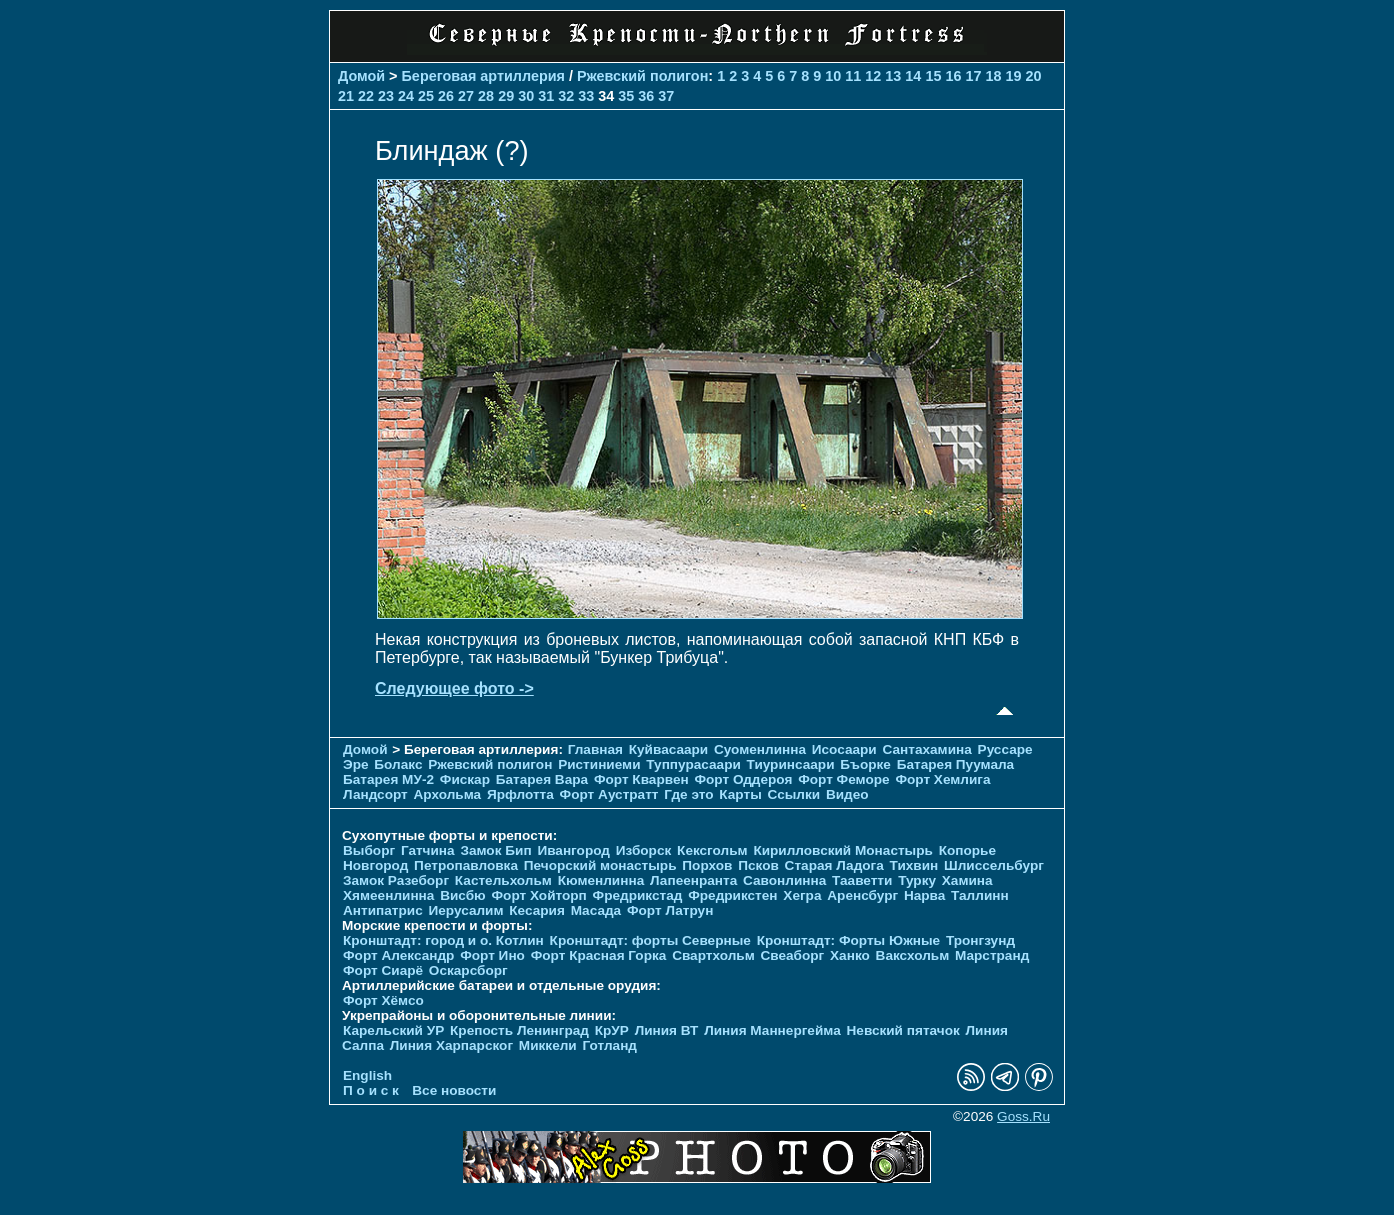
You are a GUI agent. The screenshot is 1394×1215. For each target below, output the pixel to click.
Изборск (644, 850)
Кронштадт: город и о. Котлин (443, 940)
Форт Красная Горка (599, 955)
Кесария (537, 910)
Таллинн (980, 895)
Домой (361, 76)
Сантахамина (927, 749)
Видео (847, 794)
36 (646, 96)
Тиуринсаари (791, 764)
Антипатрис (383, 910)
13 (893, 76)
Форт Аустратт (609, 794)
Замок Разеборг (396, 880)
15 (933, 76)
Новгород (375, 865)
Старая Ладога (834, 865)
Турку (917, 880)
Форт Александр (398, 955)
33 (586, 96)
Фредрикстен (732, 895)
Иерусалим (465, 910)
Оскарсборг (468, 970)
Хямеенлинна (388, 895)
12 (873, 76)
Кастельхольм (503, 880)
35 (626, 96)
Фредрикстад (638, 895)
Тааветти (862, 880)
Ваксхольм (913, 955)
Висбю (463, 895)
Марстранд (992, 955)
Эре (356, 764)
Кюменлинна (601, 880)
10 (833, 76)
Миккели (548, 1045)
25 (426, 96)
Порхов (707, 865)
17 (973, 76)
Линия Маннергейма (772, 1030)
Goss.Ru (1023, 1116)
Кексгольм (712, 850)
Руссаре (1005, 749)
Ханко (850, 955)
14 (913, 76)
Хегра (802, 895)
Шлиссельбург (994, 865)
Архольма (448, 794)
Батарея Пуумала (955, 764)
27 (466, 96)
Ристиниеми (599, 764)
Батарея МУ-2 (388, 779)
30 (526, 96)
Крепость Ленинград (519, 1030)
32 (566, 96)
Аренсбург (862, 895)
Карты (740, 794)
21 (346, 96)
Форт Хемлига (942, 779)
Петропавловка (466, 865)
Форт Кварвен (641, 779)
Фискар (465, 779)
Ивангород (573, 850)
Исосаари (844, 749)
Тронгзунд (980, 940)
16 (953, 76)
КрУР (612, 1030)
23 (386, 96)
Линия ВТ (667, 1030)
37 (666, 96)
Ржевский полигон (642, 76)
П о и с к (371, 1090)
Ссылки (794, 794)
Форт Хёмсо (383, 1000)
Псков (758, 865)
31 (546, 96)
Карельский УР (393, 1030)
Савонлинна (784, 880)
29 (506, 96)
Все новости (454, 1090)
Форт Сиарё (383, 970)
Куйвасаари (668, 749)
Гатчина (428, 850)
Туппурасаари (693, 764)
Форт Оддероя (743, 779)
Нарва (924, 895)
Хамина (967, 880)
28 (486, 96)
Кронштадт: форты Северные (650, 940)
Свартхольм (713, 955)
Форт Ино (492, 955)
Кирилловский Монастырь (842, 850)
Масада (596, 910)
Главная (595, 749)
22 (366, 96)
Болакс (398, 764)
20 (1033, 76)
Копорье (967, 850)
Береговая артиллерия (483, 76)
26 (446, 96)
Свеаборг (792, 955)
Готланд (609, 1045)
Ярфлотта (520, 794)
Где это (688, 794)
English (367, 1075)
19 (1013, 76)
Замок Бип (495, 850)
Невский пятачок (903, 1030)
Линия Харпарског (451, 1045)
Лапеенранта (693, 880)
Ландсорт (375, 794)
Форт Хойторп (539, 895)
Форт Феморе (844, 779)
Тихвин (914, 865)
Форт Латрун (670, 910)
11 (853, 76)
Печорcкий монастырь (600, 865)
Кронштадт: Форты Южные (849, 940)
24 (406, 96)
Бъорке (865, 764)
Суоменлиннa (760, 749)
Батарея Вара (542, 779)
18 (993, 76)
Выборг (369, 850)
